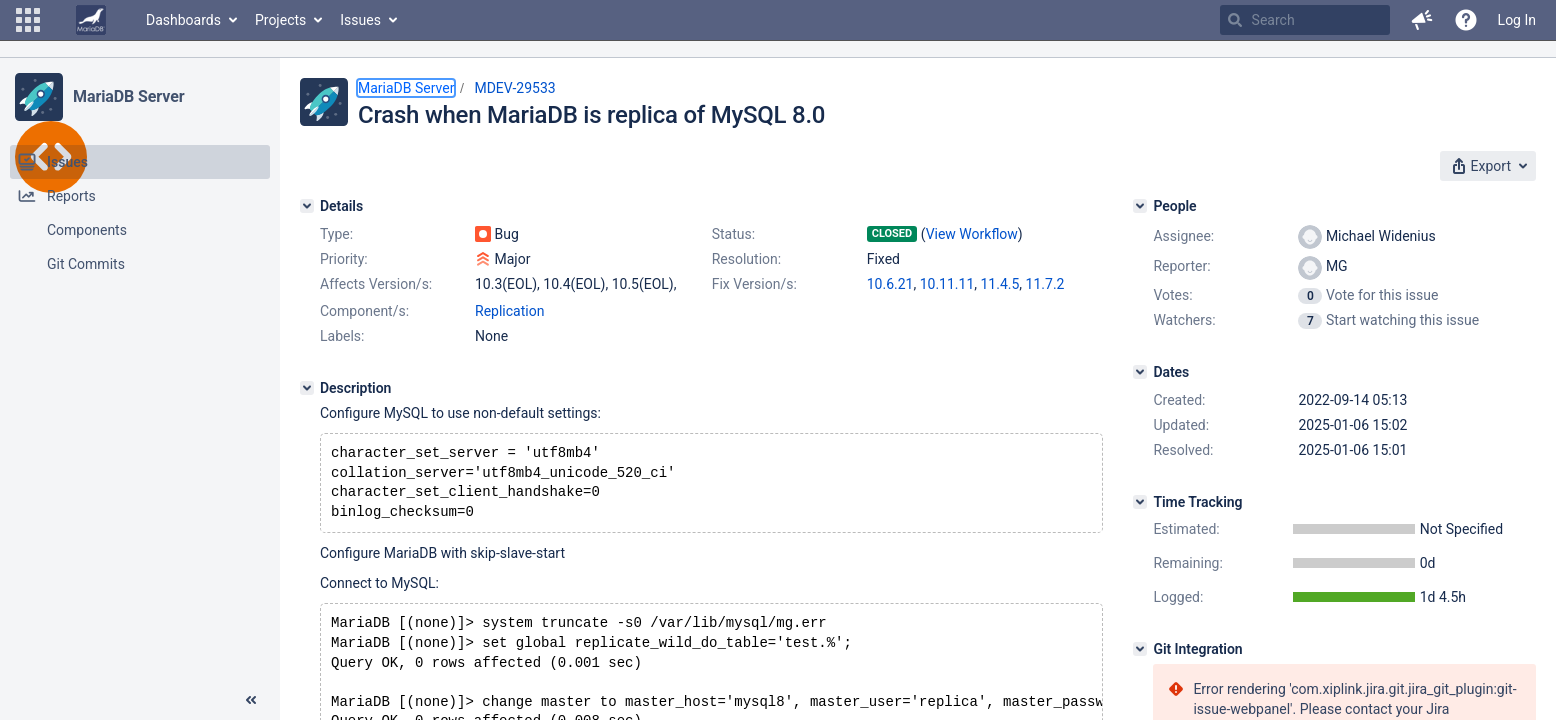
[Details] (307, 206)
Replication (509, 311)
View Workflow (972, 234)
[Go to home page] (91, 20)
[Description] (307, 388)
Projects (280, 20)
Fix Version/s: (754, 284)
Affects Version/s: (376, 284)
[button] (28, 20)
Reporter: (1181, 266)
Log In (1517, 20)
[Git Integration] (1140, 649)
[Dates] (1140, 372)
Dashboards (183, 20)
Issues (360, 20)
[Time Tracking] (1140, 502)
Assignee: (1183, 236)
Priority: (344, 259)
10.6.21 (890, 284)
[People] (1140, 206)
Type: (336, 234)
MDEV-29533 (514, 88)
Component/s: (364, 311)
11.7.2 (1045, 284)
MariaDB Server (128, 96)
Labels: (342, 336)
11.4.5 (1000, 284)
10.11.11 (947, 284)
